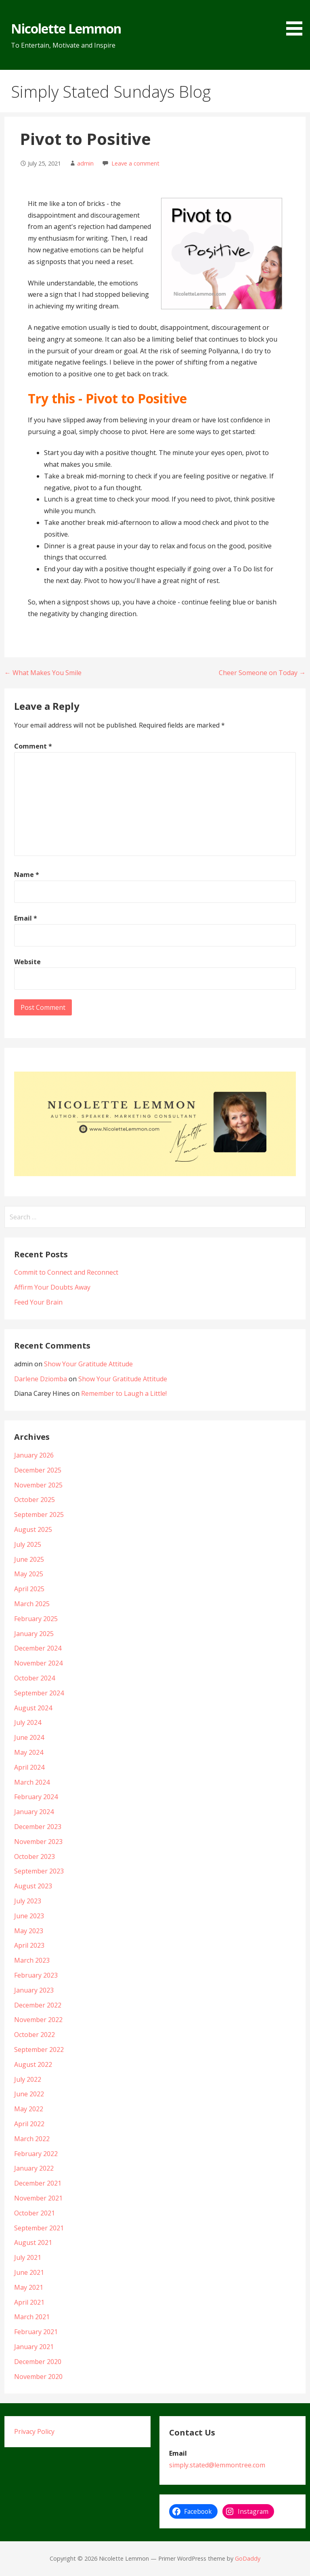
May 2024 (28, 1752)
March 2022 (32, 2138)
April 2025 (29, 1588)
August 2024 (33, 1707)
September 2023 (39, 1871)
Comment (33, 746)
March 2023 (32, 1960)
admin (85, 163)
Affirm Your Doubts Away (52, 1287)
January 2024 (34, 1811)
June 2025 (29, 1559)
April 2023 (29, 1945)
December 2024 (37, 1648)
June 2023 (29, 1915)
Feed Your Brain (38, 1302)
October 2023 (34, 1856)
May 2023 (28, 1930)
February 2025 (36, 1618)
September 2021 (39, 2228)
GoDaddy (247, 2558)
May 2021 (28, 2287)
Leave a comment (135, 163)
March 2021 (32, 2316)
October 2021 (34, 2213)
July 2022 (27, 2079)
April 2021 (29, 2302)
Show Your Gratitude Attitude (88, 1363)
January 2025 (34, 1633)
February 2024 (36, 1796)
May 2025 (28, 1573)
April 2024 (29, 1767)
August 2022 (33, 2064)
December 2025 (37, 1470)
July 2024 (27, 1722)
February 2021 (36, 2331)
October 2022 (34, 2034)
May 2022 (28, 2108)
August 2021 (33, 2242)
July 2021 (27, 2257)
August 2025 (33, 1529)
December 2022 (37, 2005)
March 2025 (32, 1603)
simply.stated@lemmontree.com (217, 2465)
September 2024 (39, 1693)
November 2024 (38, 1663)
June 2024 (29, 1737)
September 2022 (39, 2049)
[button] (297, 19)
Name (26, 874)
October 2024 (34, 1678)
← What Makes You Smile (43, 672)
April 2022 (29, 2123)
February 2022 (36, 2153)
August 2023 (33, 1886)
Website (27, 961)
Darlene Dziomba (40, 1378)
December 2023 (37, 1826)
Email (25, 918)
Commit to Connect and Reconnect (66, 1272)
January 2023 (34, 1990)
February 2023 (36, 1975)
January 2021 (34, 2346)
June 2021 (29, 2272)
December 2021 (37, 2183)
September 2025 (39, 1514)
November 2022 (38, 2019)
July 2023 (27, 1900)
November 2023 (38, 1841)
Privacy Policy (34, 2431)
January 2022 (34, 2168)
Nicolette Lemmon (66, 28)
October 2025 (34, 1499)
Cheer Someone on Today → (262, 672)
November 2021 (38, 2198)
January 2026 (34, 1455)
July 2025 (27, 1544)
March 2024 (32, 1782)
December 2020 (37, 2361)
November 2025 (38, 1485)
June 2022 (29, 2093)
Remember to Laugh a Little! (124, 1393)
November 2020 (38, 2376)
